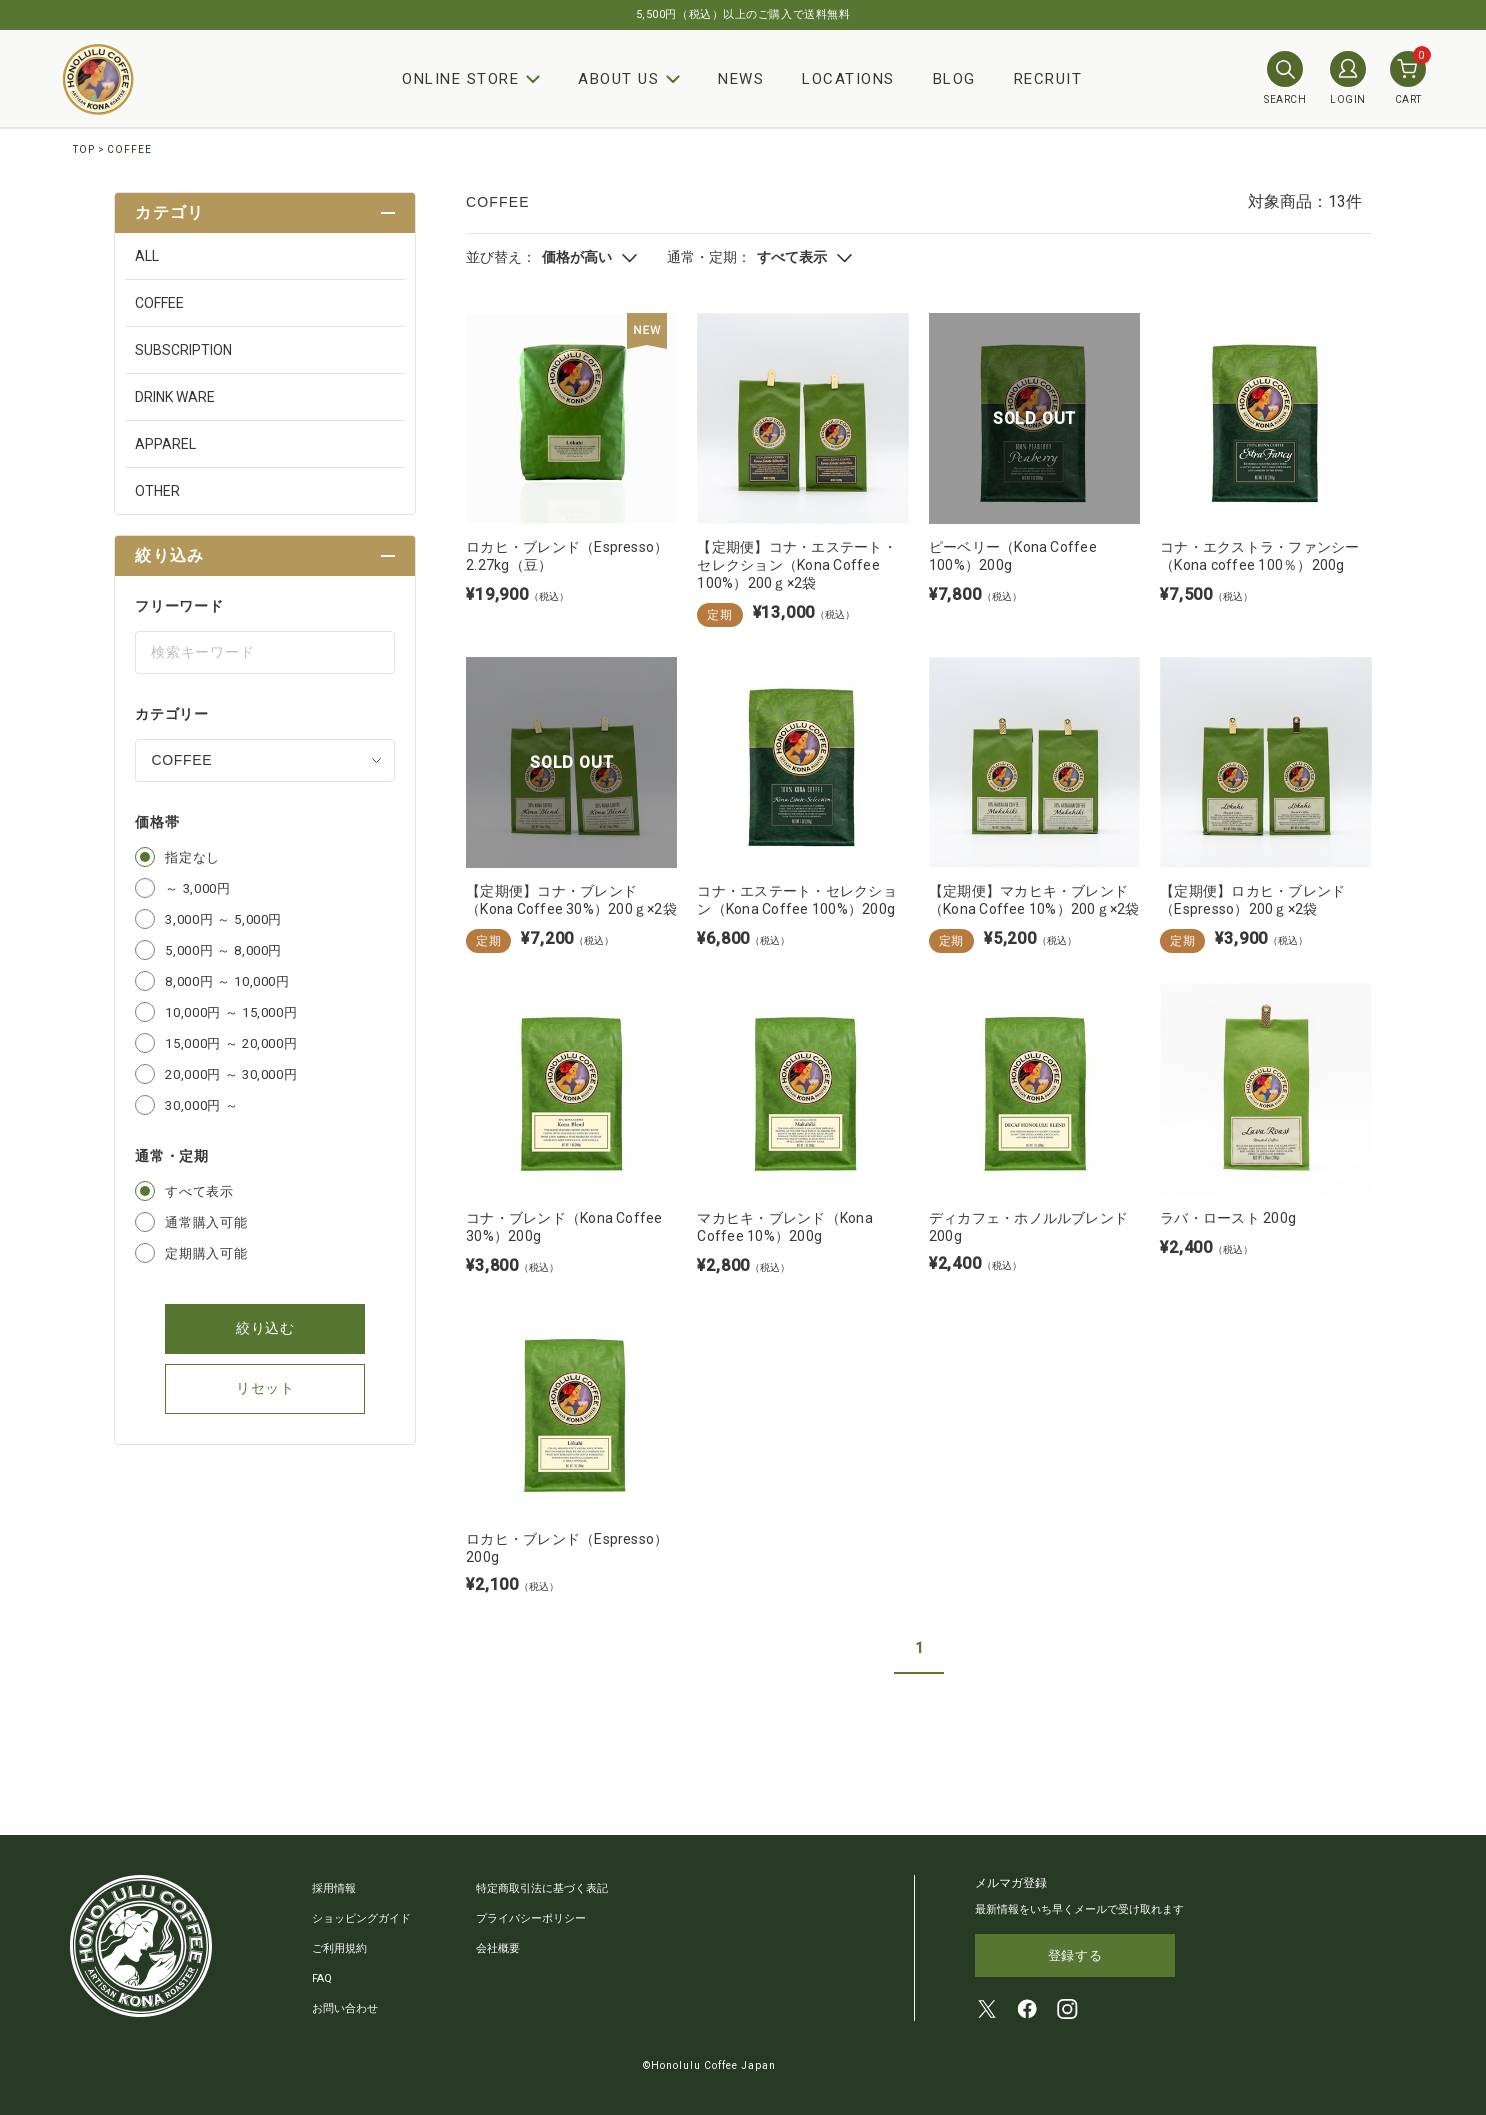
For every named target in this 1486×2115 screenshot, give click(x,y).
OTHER (157, 491)
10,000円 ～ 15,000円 (231, 1012)
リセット (265, 1388)
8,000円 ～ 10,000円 (227, 981)
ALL (147, 256)
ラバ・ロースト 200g (1228, 1218)
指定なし (192, 857)
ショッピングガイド (361, 1918)
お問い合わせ (345, 2008)
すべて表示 (199, 1191)
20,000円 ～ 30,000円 (231, 1074)
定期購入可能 (206, 1253)
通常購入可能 (206, 1222)
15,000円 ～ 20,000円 (231, 1043)
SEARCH (1285, 78)
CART (1408, 78)
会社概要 (498, 1948)
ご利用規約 (339, 1948)
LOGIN (1348, 78)
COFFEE (129, 149)
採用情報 (334, 1888)
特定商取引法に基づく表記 (542, 1888)
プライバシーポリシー (531, 1918)
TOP (84, 149)
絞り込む (265, 1328)
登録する (1075, 1955)
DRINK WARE (175, 397)
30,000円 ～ (201, 1105)
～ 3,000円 (197, 888)
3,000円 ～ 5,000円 (223, 919)
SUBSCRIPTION (183, 350)
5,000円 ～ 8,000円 (223, 950)
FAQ (322, 1978)
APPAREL (165, 444)
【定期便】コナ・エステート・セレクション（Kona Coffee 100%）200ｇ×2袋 (796, 565)
